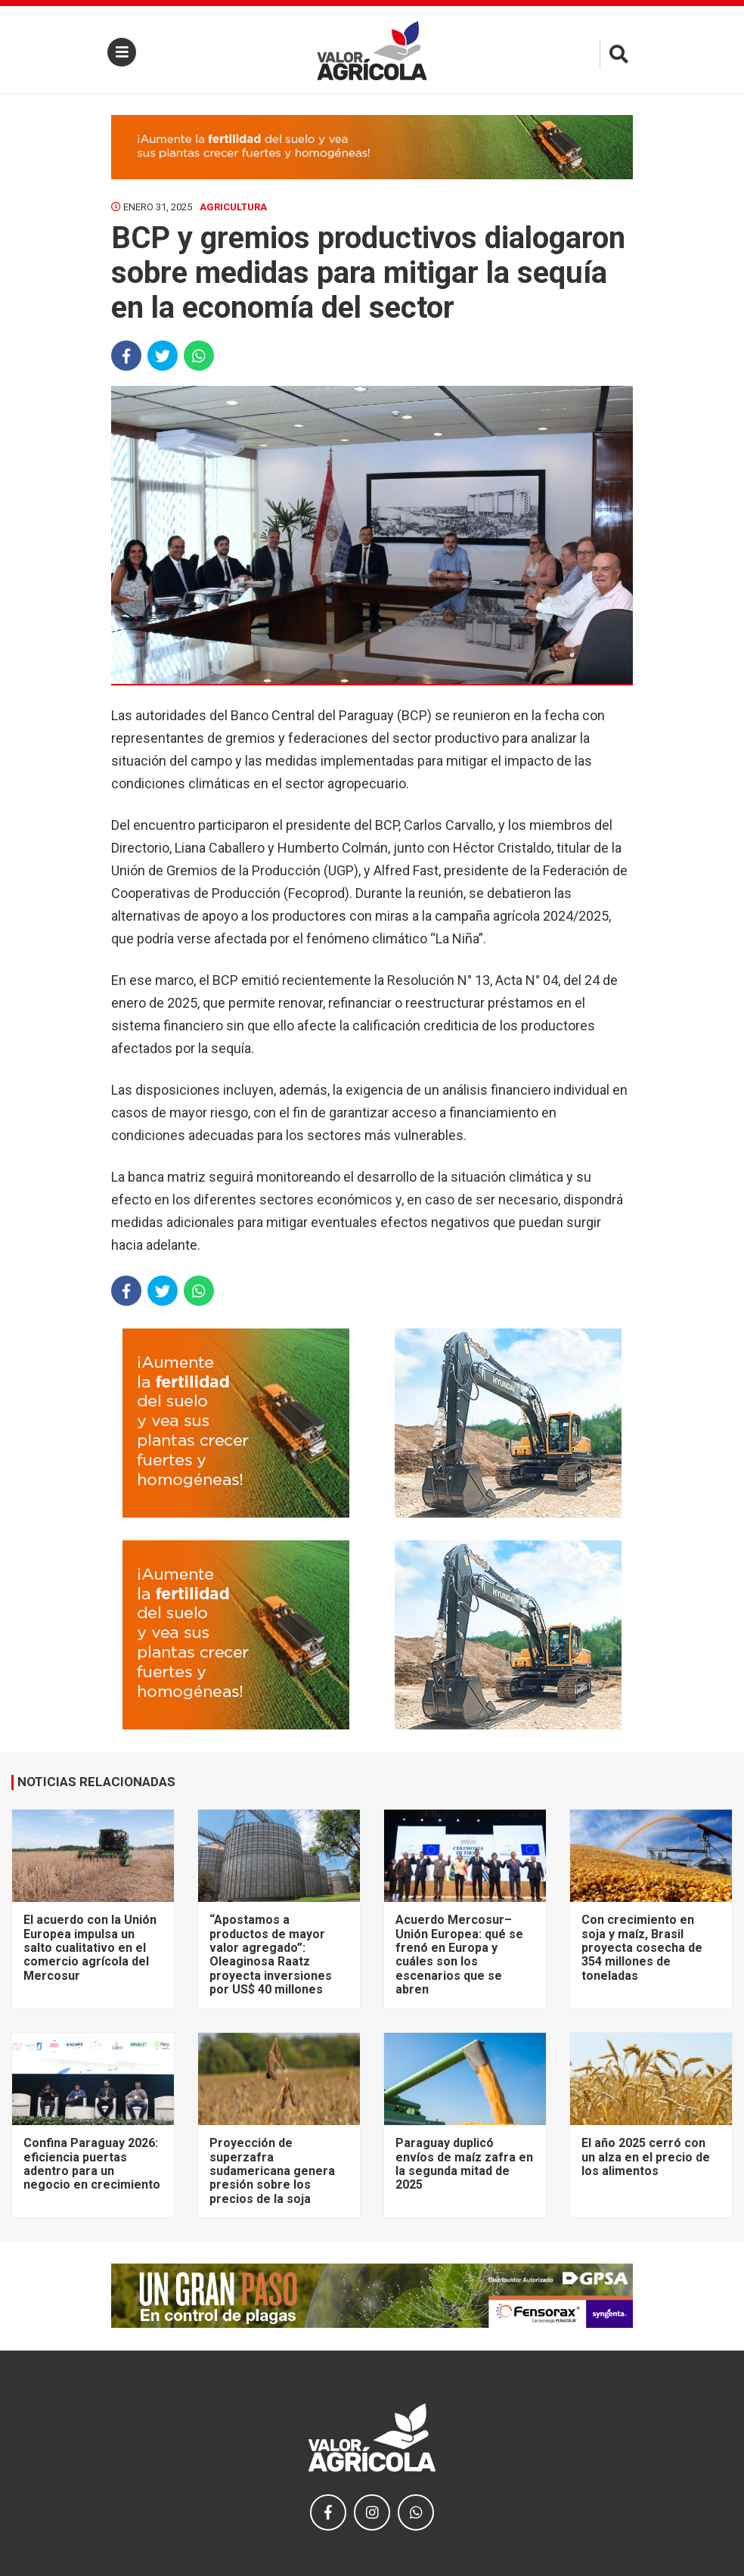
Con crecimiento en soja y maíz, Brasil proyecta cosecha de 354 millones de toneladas (641, 1948)
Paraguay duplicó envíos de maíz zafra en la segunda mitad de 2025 (464, 2164)
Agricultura (233, 207)
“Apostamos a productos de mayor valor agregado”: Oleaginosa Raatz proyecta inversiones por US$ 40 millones (270, 1954)
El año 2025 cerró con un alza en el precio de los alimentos (645, 2157)
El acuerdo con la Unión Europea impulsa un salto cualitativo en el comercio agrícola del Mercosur (90, 1948)
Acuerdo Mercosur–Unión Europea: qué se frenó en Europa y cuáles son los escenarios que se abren (459, 1954)
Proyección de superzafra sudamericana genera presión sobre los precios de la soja (272, 2171)
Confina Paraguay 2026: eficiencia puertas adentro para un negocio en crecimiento (91, 2164)
